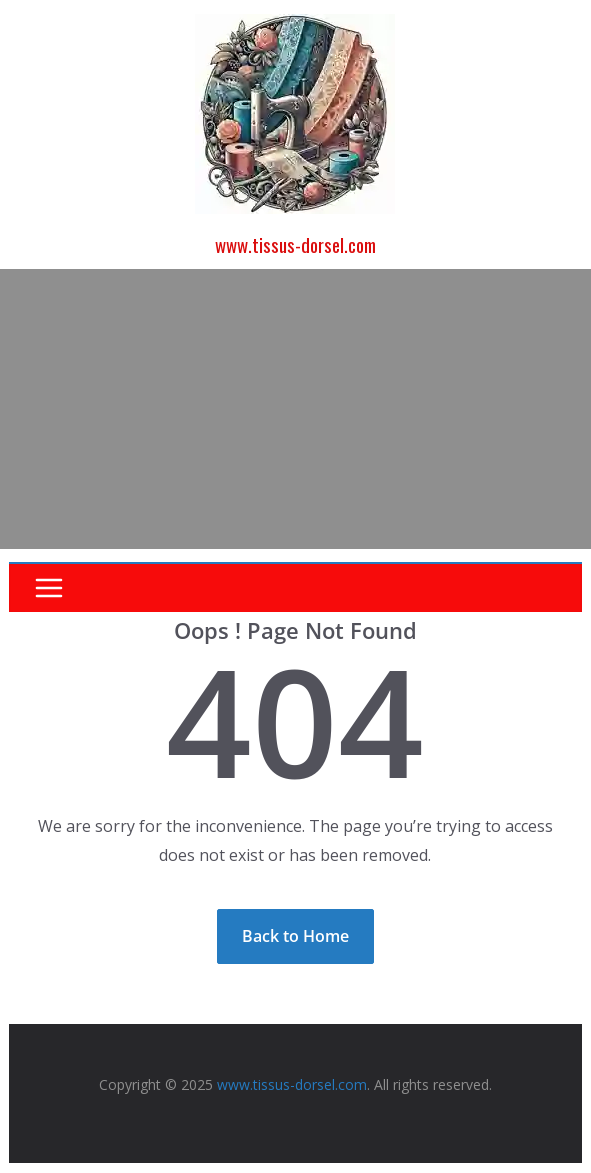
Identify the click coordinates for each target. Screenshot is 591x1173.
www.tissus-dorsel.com (295, 244)
